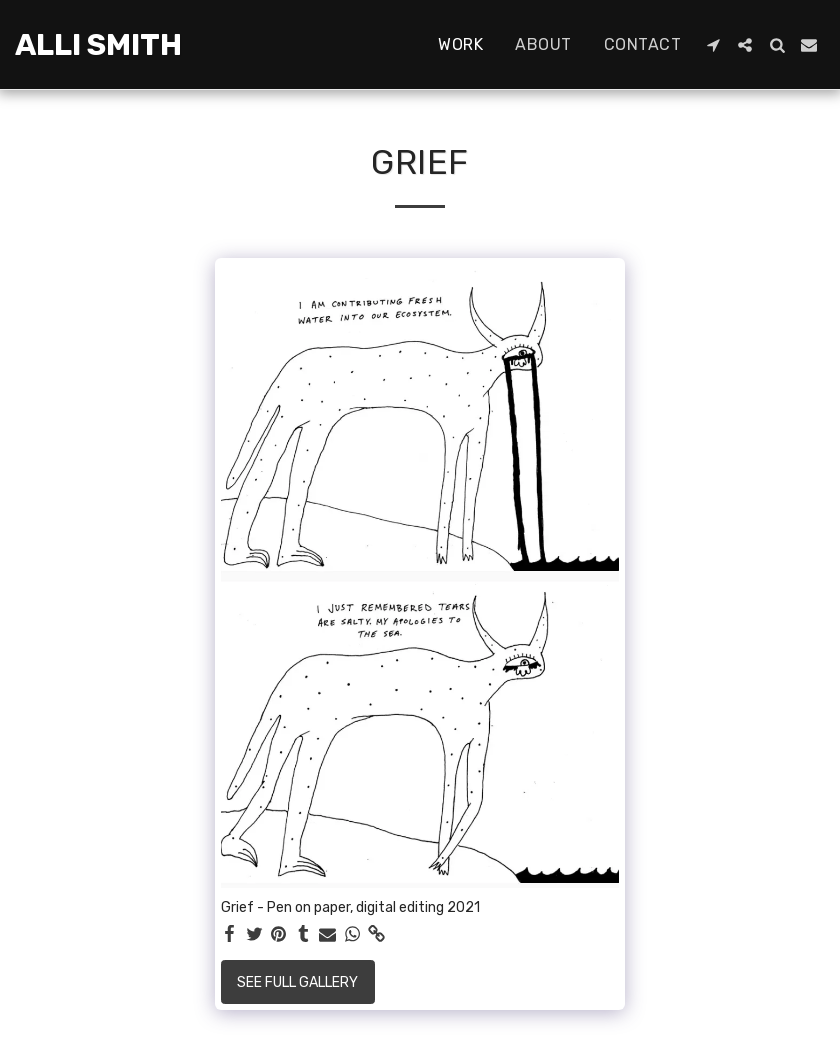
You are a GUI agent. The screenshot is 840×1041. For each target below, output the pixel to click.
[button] (713, 45)
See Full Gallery (297, 982)
